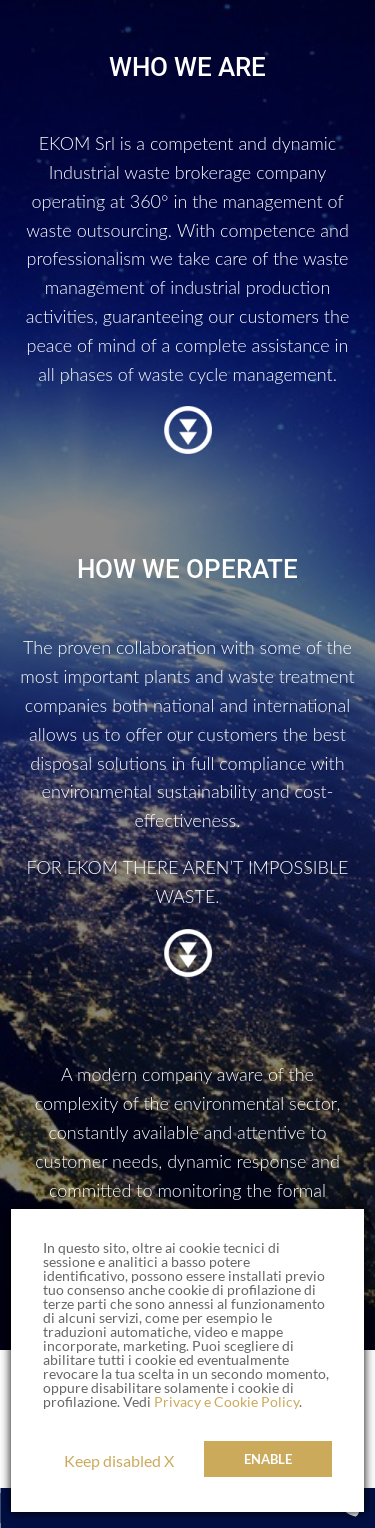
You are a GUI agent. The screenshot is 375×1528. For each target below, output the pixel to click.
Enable (268, 1459)
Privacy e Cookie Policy (226, 1401)
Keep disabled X (119, 1460)
